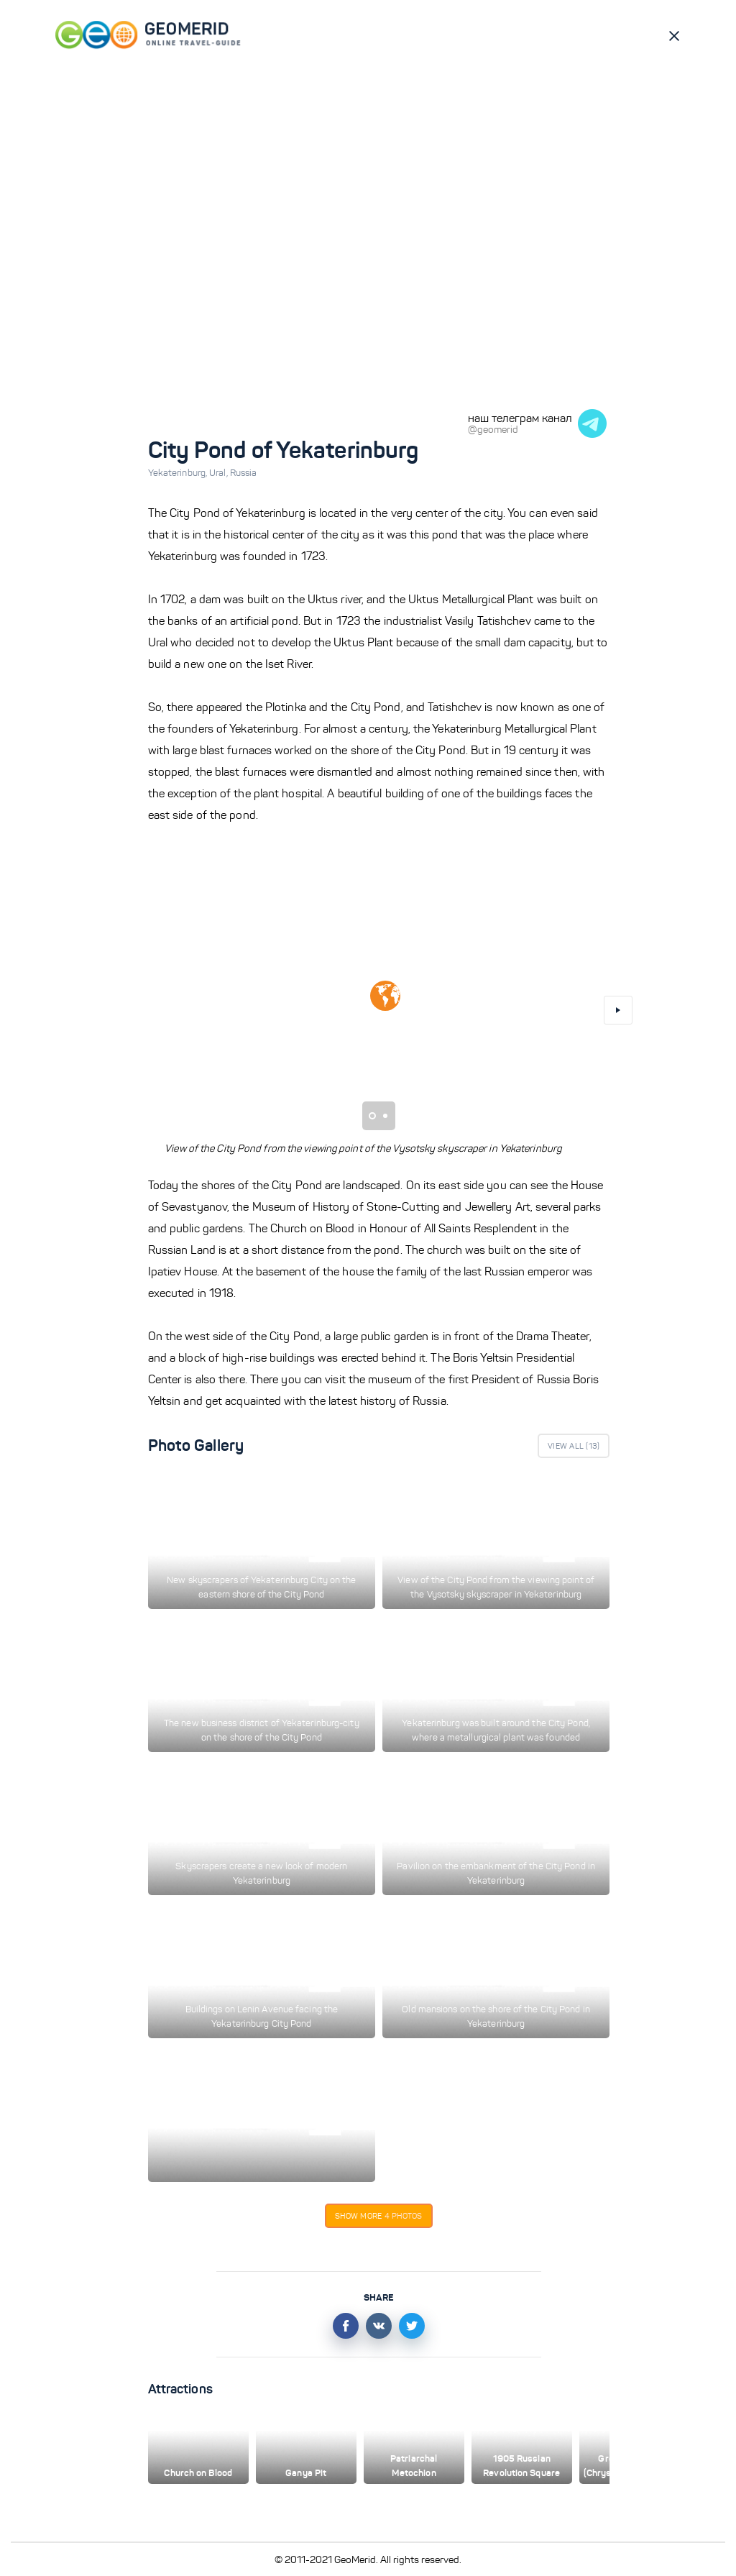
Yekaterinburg (179, 473)
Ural (219, 473)
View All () (573, 1446)
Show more (379, 2216)
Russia (243, 473)
